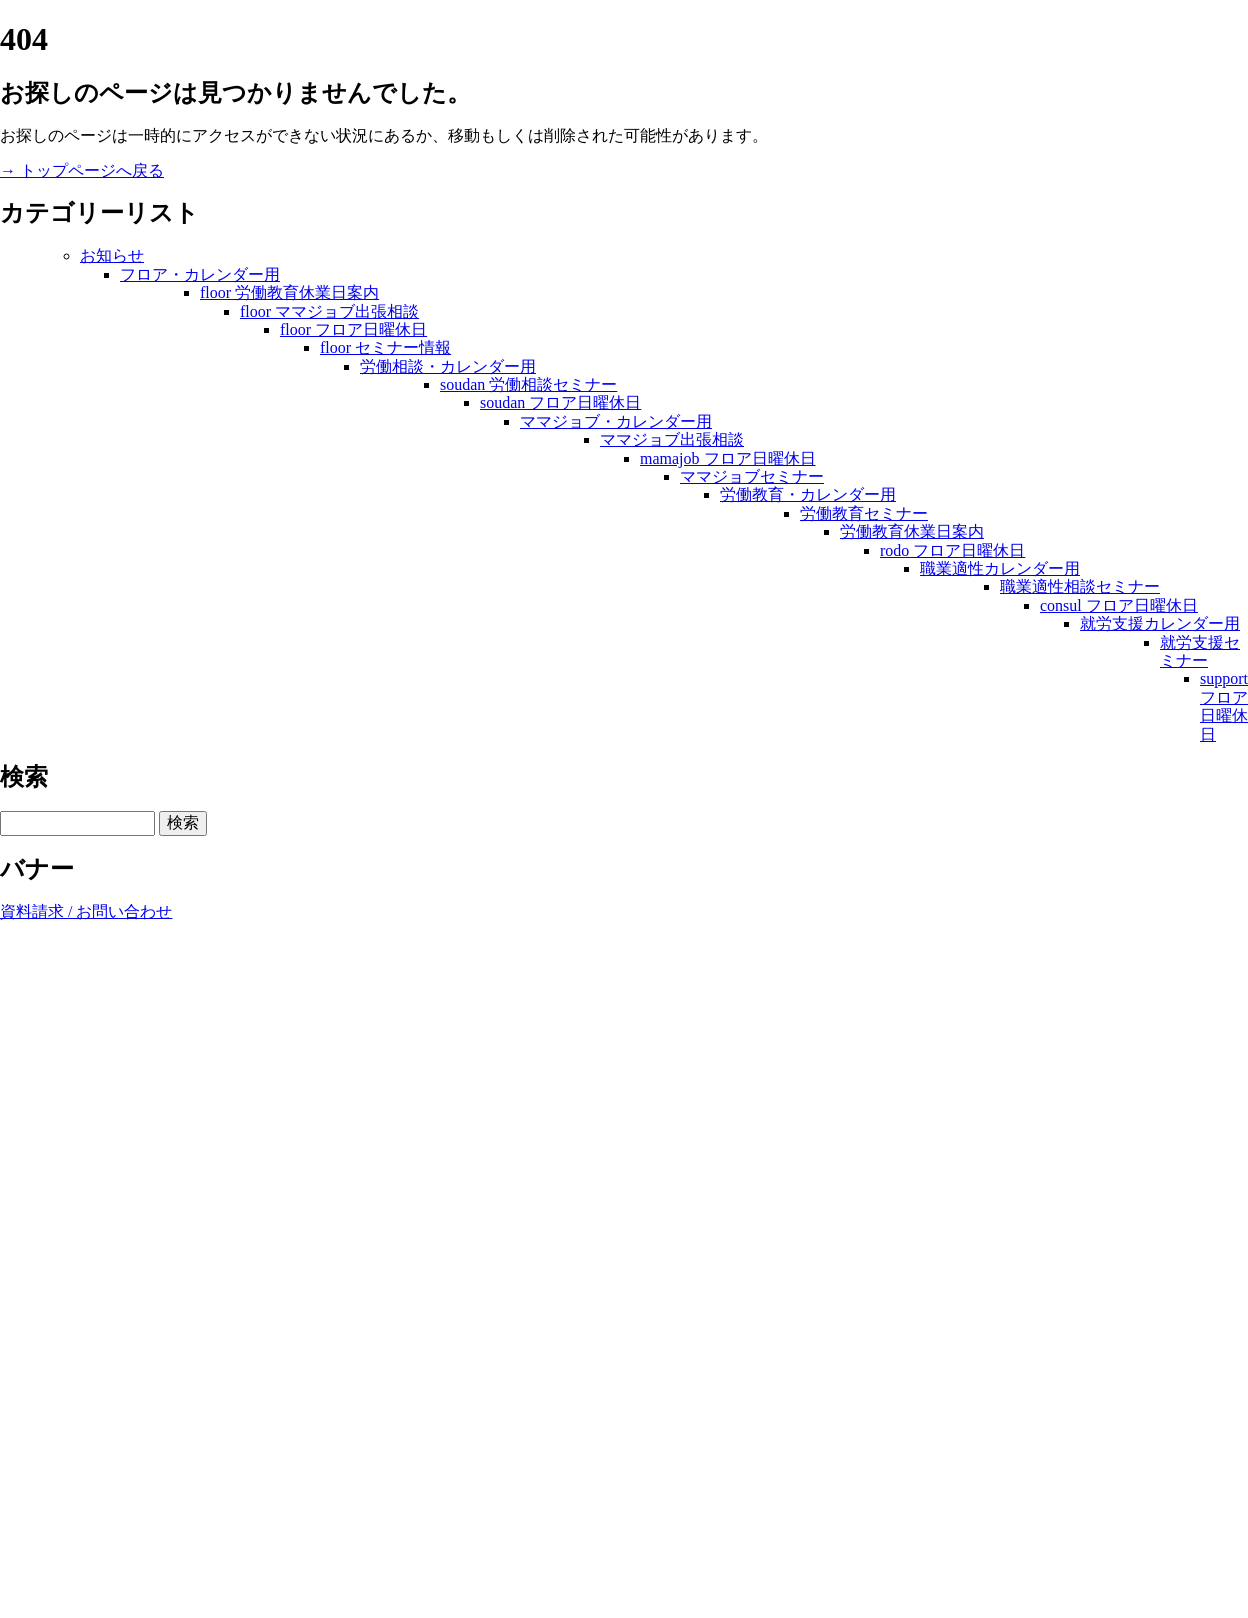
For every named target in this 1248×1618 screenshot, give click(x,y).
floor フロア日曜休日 (353, 329)
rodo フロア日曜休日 (952, 550)
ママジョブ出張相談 (672, 439)
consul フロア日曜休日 (1119, 605)
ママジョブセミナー (752, 476)
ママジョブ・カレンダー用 (616, 421)
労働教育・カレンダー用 (808, 494)
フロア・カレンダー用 (200, 274)
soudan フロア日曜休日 (560, 402)
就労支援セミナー (1200, 651)
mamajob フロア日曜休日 (728, 458)
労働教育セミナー (864, 513)
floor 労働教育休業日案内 (289, 292)
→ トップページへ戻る (82, 170)
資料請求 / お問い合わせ (86, 911)
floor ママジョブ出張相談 (329, 311)
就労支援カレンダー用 (1160, 623)
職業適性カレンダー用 (1000, 568)
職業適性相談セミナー (1080, 586)
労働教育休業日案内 (912, 531)
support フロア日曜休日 (1224, 706)
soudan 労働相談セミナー (528, 384)
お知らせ (112, 255)
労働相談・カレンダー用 (448, 366)
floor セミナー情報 (385, 347)
